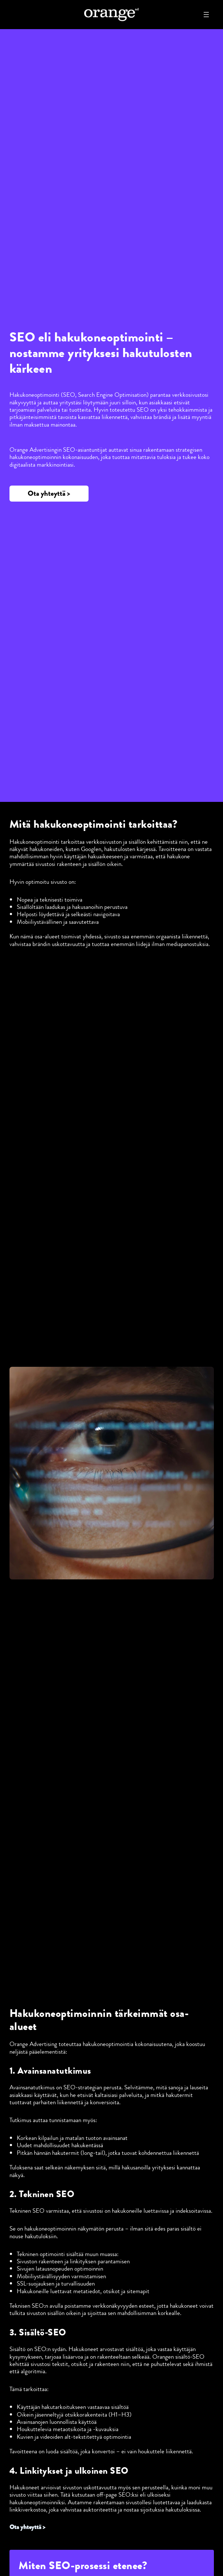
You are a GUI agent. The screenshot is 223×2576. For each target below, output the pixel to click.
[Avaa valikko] (206, 14)
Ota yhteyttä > (27, 2527)
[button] (49, 494)
